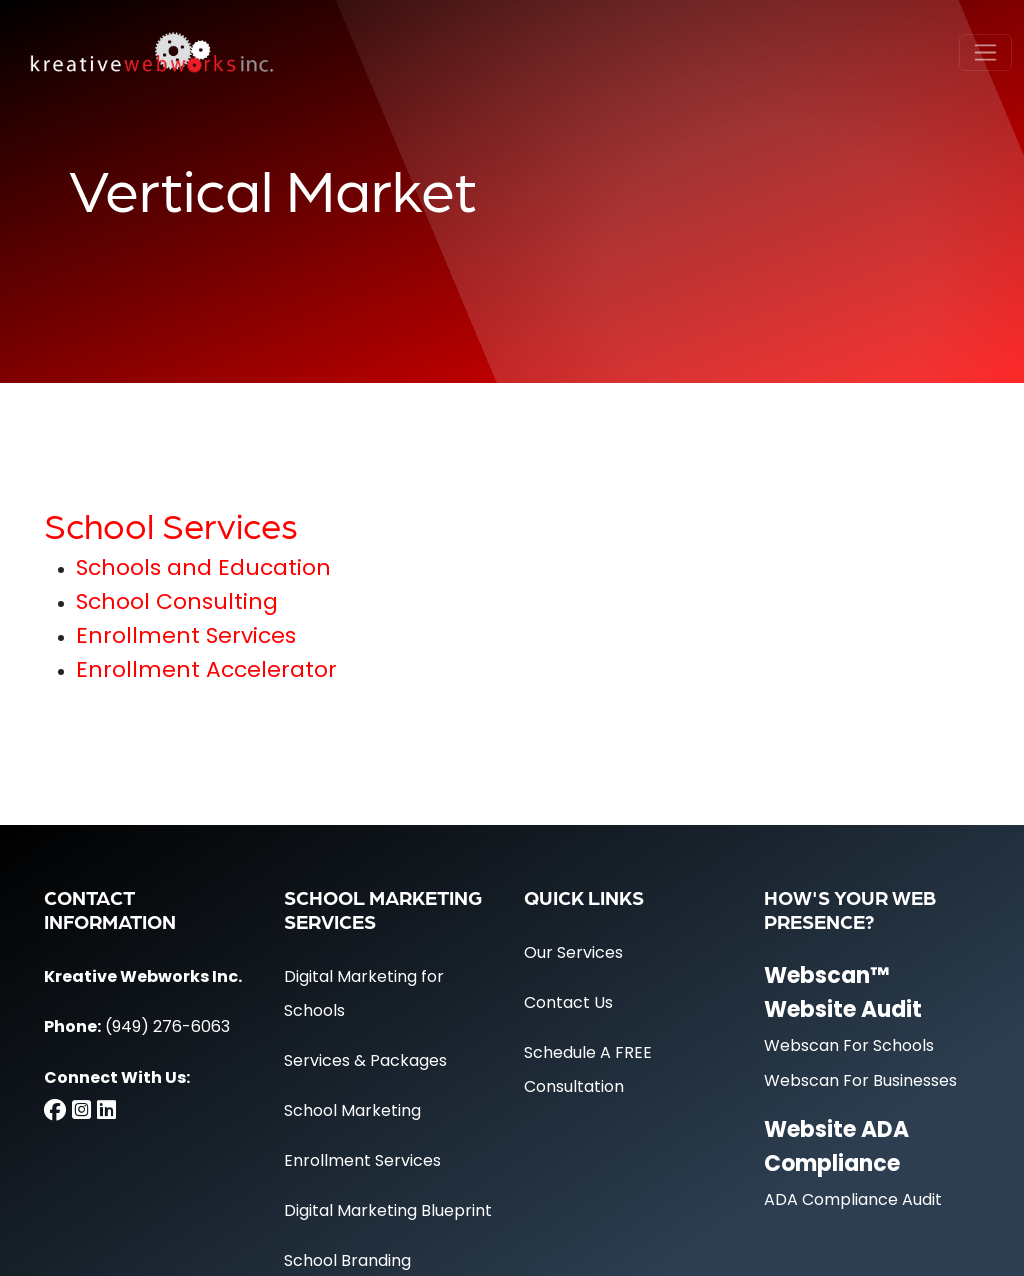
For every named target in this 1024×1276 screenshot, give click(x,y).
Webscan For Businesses (860, 1082)
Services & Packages (365, 1062)
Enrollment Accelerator (206, 671)
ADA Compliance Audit (853, 1201)
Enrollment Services (186, 637)
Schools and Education (203, 569)
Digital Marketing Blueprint (388, 1212)
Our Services (573, 954)
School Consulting (177, 603)
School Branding (347, 1262)
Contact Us (568, 1004)
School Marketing (352, 1112)
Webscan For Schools (849, 1047)
